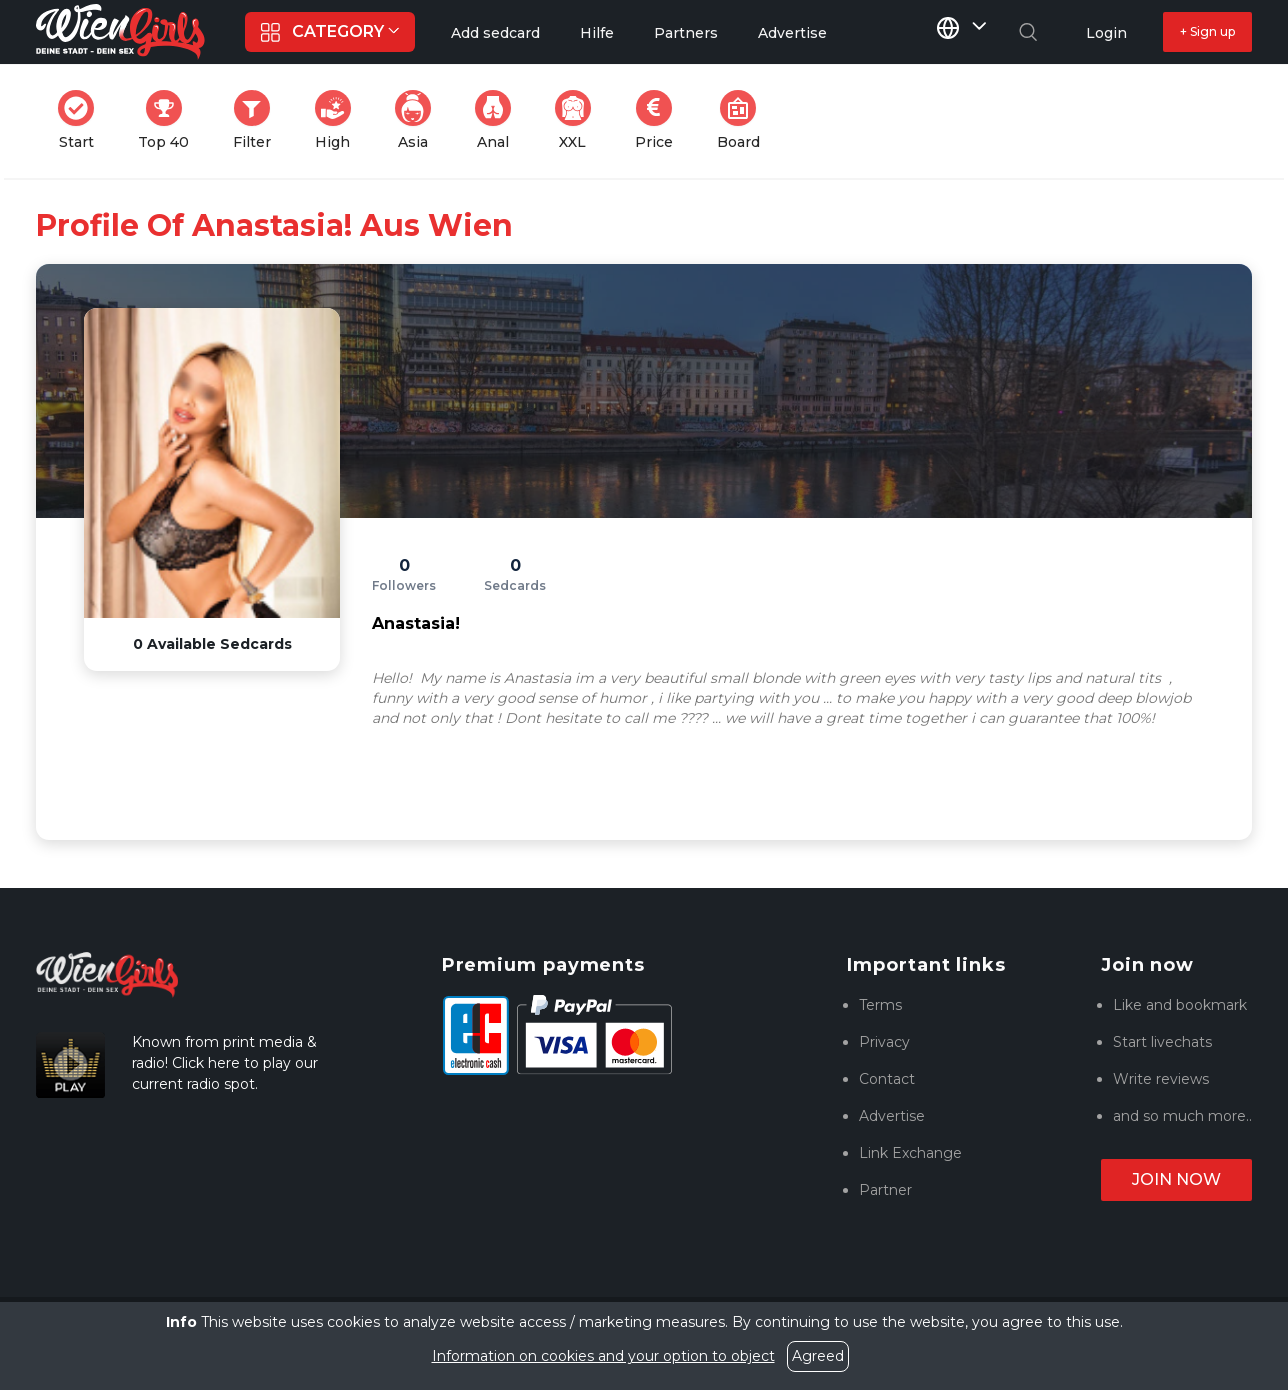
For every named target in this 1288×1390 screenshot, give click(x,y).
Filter (258, 120)
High (339, 120)
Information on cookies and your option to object (603, 1356)
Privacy (884, 1042)
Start (82, 120)
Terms (880, 1005)
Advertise (892, 1116)
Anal (499, 120)
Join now (1176, 1179)
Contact (887, 1079)
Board (744, 120)
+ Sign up (1207, 31)
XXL (577, 120)
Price (660, 120)
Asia (419, 120)
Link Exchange (910, 1153)
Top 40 (169, 120)
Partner (885, 1190)
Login (1106, 33)
